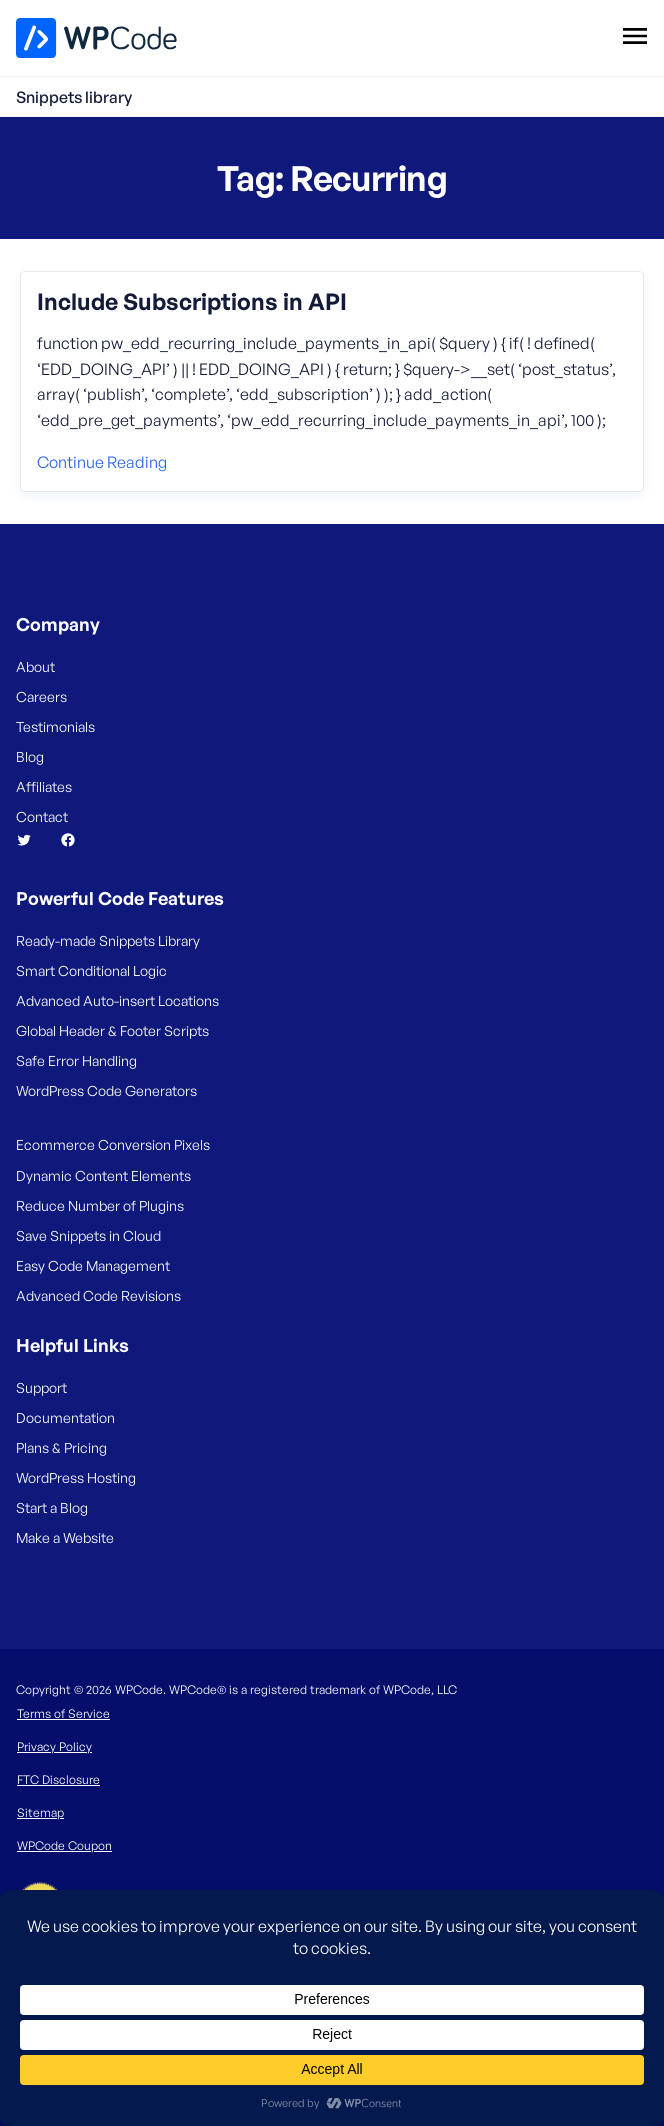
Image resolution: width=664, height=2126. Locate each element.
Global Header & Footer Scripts (112, 1030)
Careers (41, 696)
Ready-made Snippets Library (108, 940)
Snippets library (74, 97)
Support (41, 1387)
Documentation (65, 1417)
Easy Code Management (93, 1265)
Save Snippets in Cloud (88, 1235)
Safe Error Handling (76, 1060)
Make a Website (65, 1537)
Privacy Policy (54, 1746)
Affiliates (44, 786)
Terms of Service (63, 1713)
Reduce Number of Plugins (100, 1205)
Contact (42, 816)
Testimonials (55, 726)
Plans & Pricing (61, 1447)
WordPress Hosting (76, 1477)
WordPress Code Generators (106, 1090)
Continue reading (102, 462)
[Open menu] (634, 35)
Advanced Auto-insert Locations (117, 1000)
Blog (30, 756)
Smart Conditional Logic (91, 970)
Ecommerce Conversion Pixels (113, 1144)
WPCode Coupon (64, 1845)
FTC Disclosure (58, 1779)
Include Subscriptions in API (192, 302)
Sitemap (40, 1812)
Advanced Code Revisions (98, 1295)
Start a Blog (52, 1507)
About (35, 666)
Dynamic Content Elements (103, 1175)
